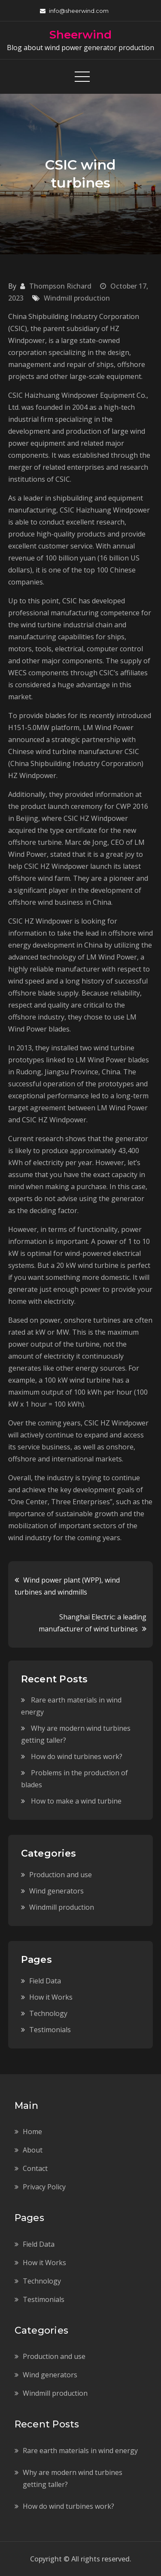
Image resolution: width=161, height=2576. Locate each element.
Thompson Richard (60, 286)
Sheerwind (80, 35)
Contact (35, 2168)
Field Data (45, 1981)
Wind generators (56, 1891)
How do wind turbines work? (76, 1756)
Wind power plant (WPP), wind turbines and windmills (67, 1586)
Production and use (60, 1874)
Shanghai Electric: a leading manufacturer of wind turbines (92, 1623)
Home (32, 2131)
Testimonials (50, 2029)
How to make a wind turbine (76, 1801)
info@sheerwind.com (74, 10)
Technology (48, 2013)
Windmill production (77, 298)
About (33, 2150)
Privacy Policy (44, 2186)
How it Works (51, 1997)
